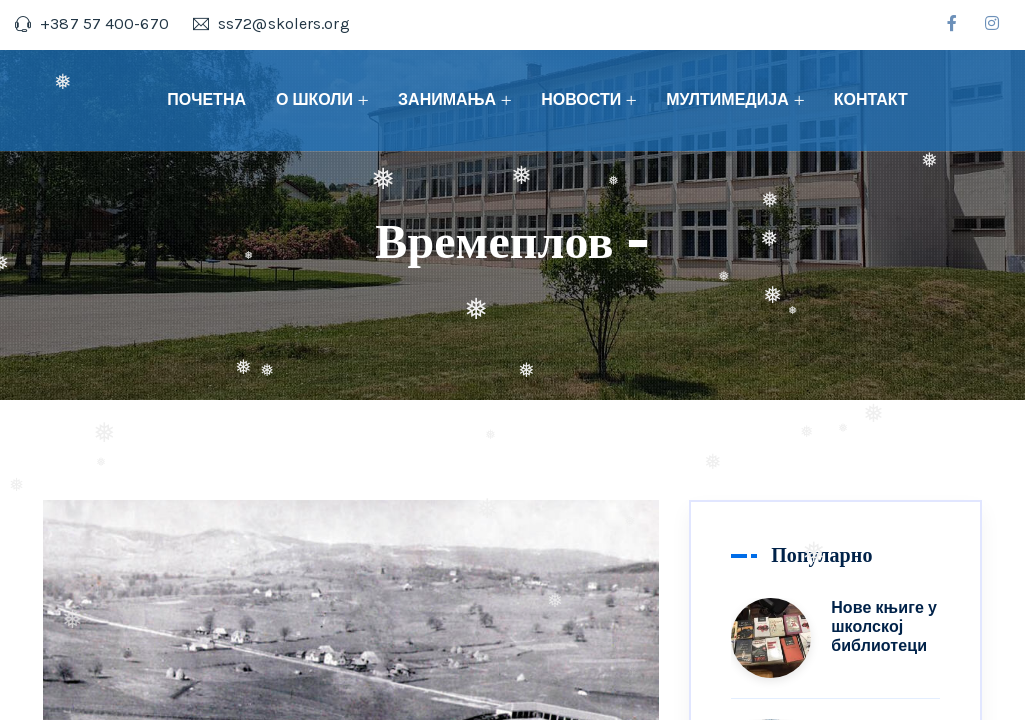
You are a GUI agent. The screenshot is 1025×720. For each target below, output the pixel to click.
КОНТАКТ (871, 99)
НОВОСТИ (581, 99)
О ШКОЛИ (314, 99)
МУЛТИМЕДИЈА (727, 99)
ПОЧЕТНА (206, 99)
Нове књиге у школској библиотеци (884, 626)
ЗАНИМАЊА (447, 99)
